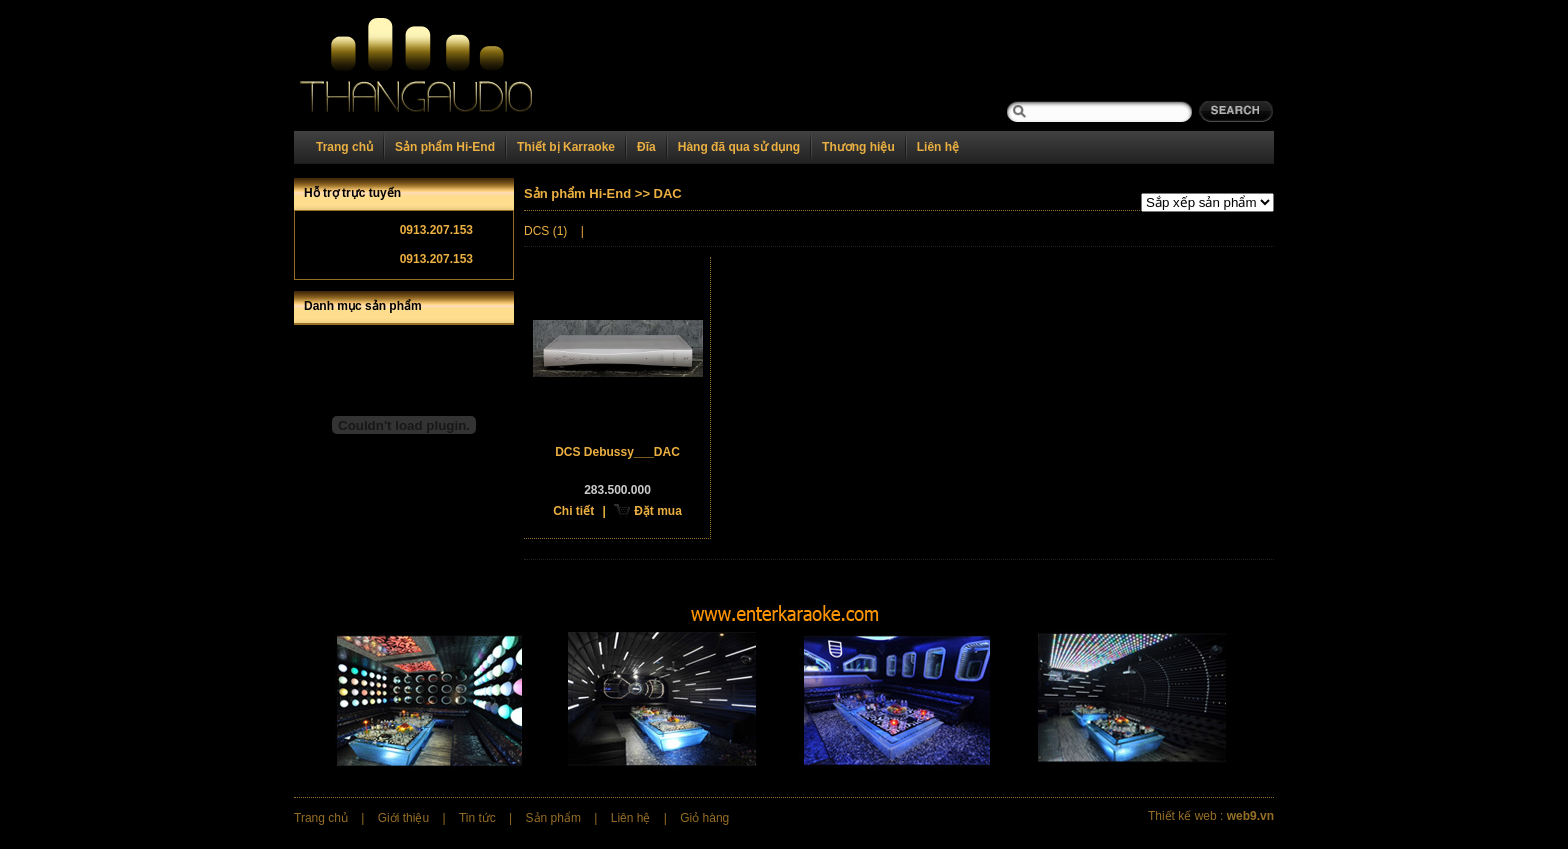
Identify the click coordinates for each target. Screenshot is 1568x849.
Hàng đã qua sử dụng (739, 147)
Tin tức (477, 818)
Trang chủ (344, 147)
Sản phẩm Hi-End (445, 147)
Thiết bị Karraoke (566, 147)
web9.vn (1250, 816)
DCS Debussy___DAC (617, 452)
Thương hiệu (858, 147)
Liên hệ (938, 147)
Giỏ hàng (704, 818)
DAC (668, 193)
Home (441, 65)
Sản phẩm (553, 818)
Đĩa (646, 147)
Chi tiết (573, 511)
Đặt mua (658, 511)
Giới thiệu (403, 818)
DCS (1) (545, 231)
